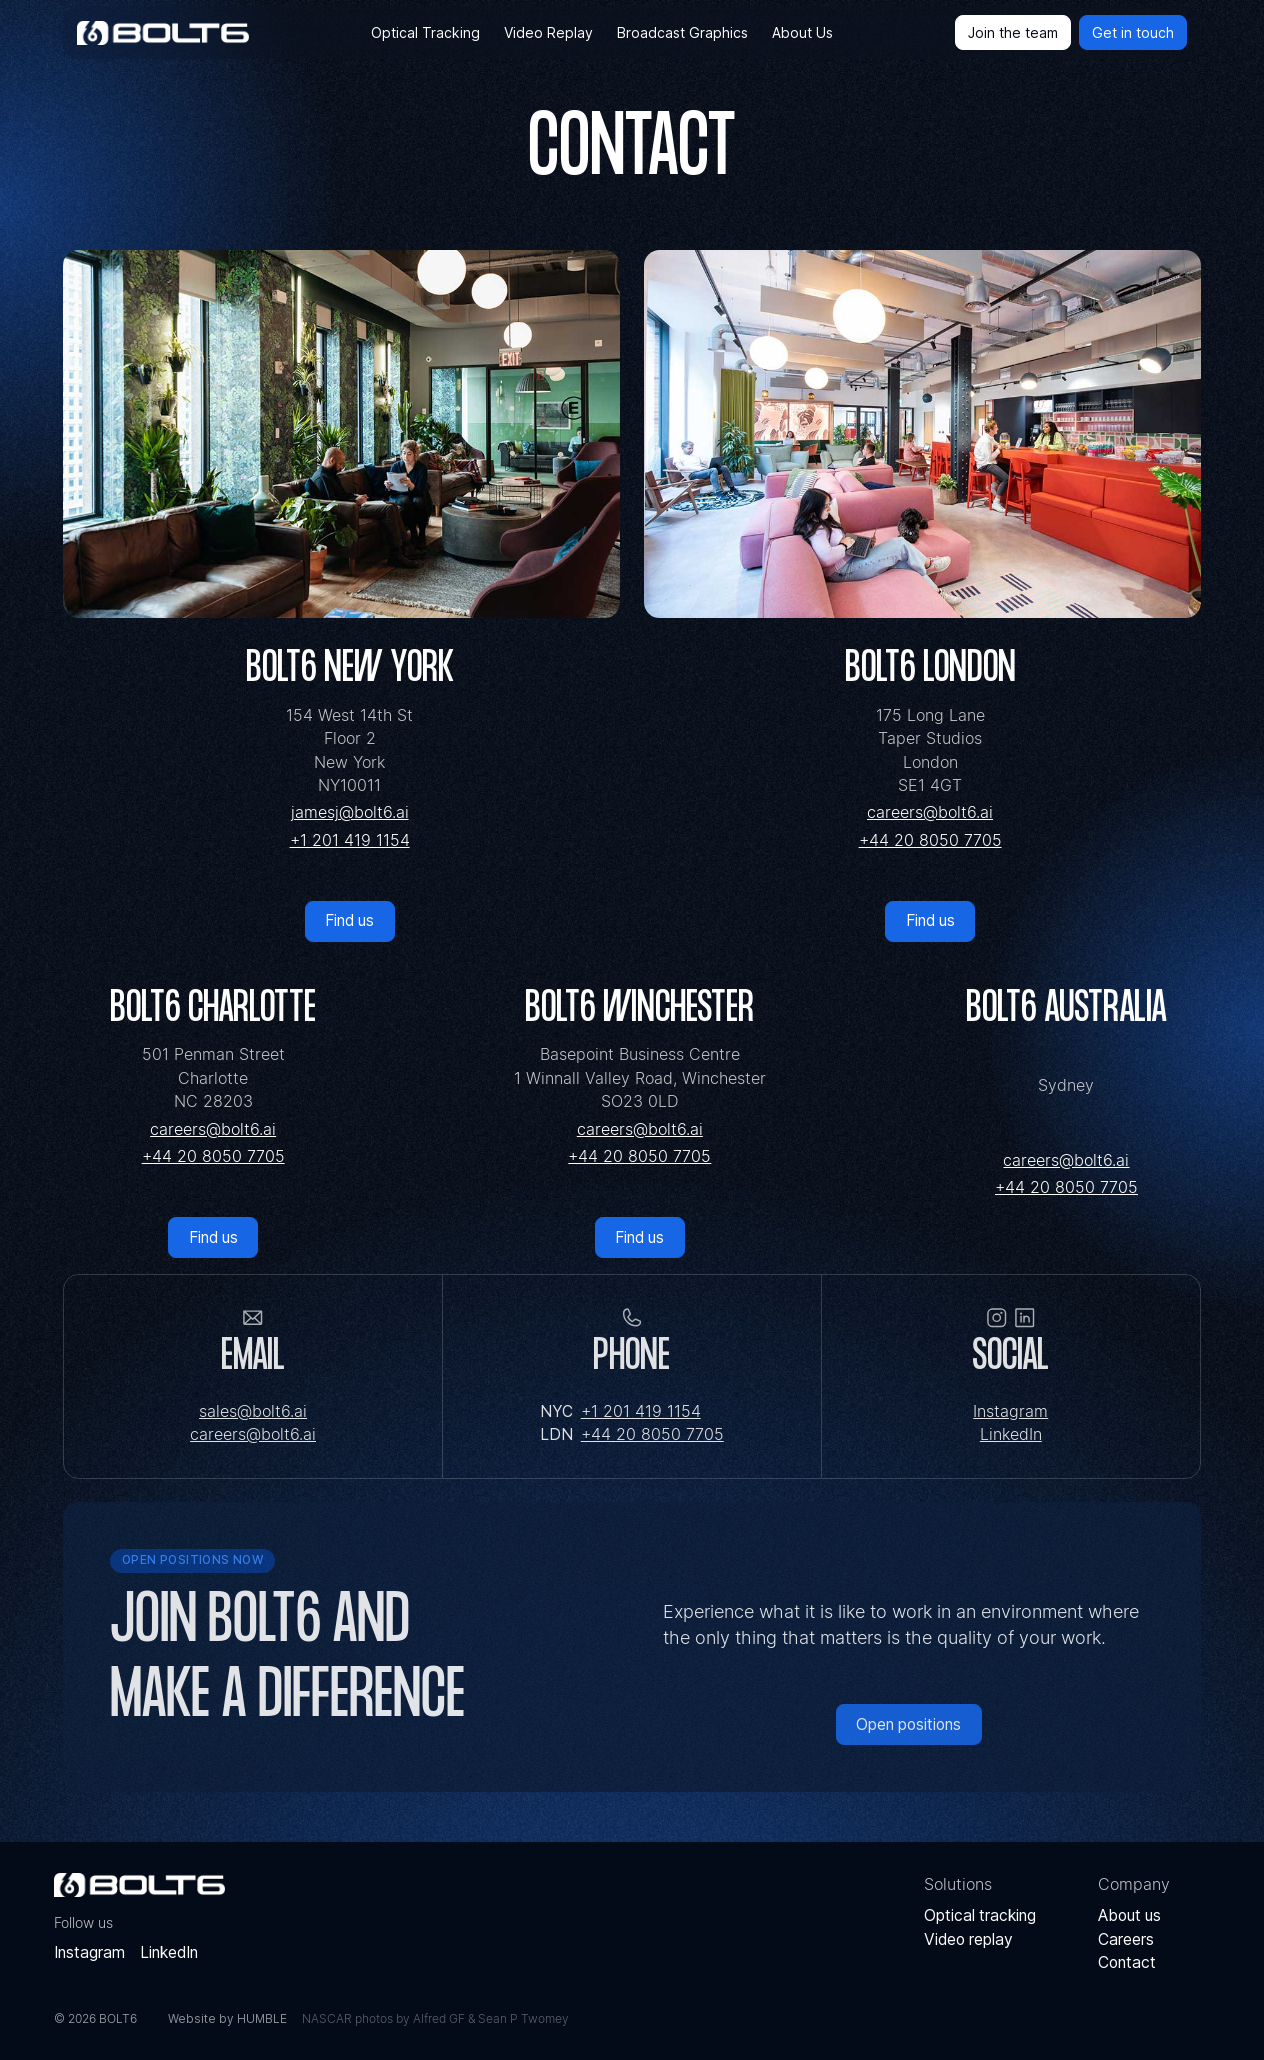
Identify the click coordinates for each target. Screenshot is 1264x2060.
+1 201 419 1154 (350, 840)
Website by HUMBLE (227, 2019)
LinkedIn (1011, 1434)
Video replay (968, 1939)
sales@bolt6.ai (253, 1411)
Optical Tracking (425, 32)
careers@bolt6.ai (930, 812)
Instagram (1010, 1411)
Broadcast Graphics (682, 32)
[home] (162, 33)
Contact (1127, 1962)
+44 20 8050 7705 (930, 840)
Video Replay (548, 32)
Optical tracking (980, 1915)
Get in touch (1133, 32)
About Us (802, 32)
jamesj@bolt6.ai (350, 812)
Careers (1126, 1939)
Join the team (1013, 32)
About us (1129, 1915)
